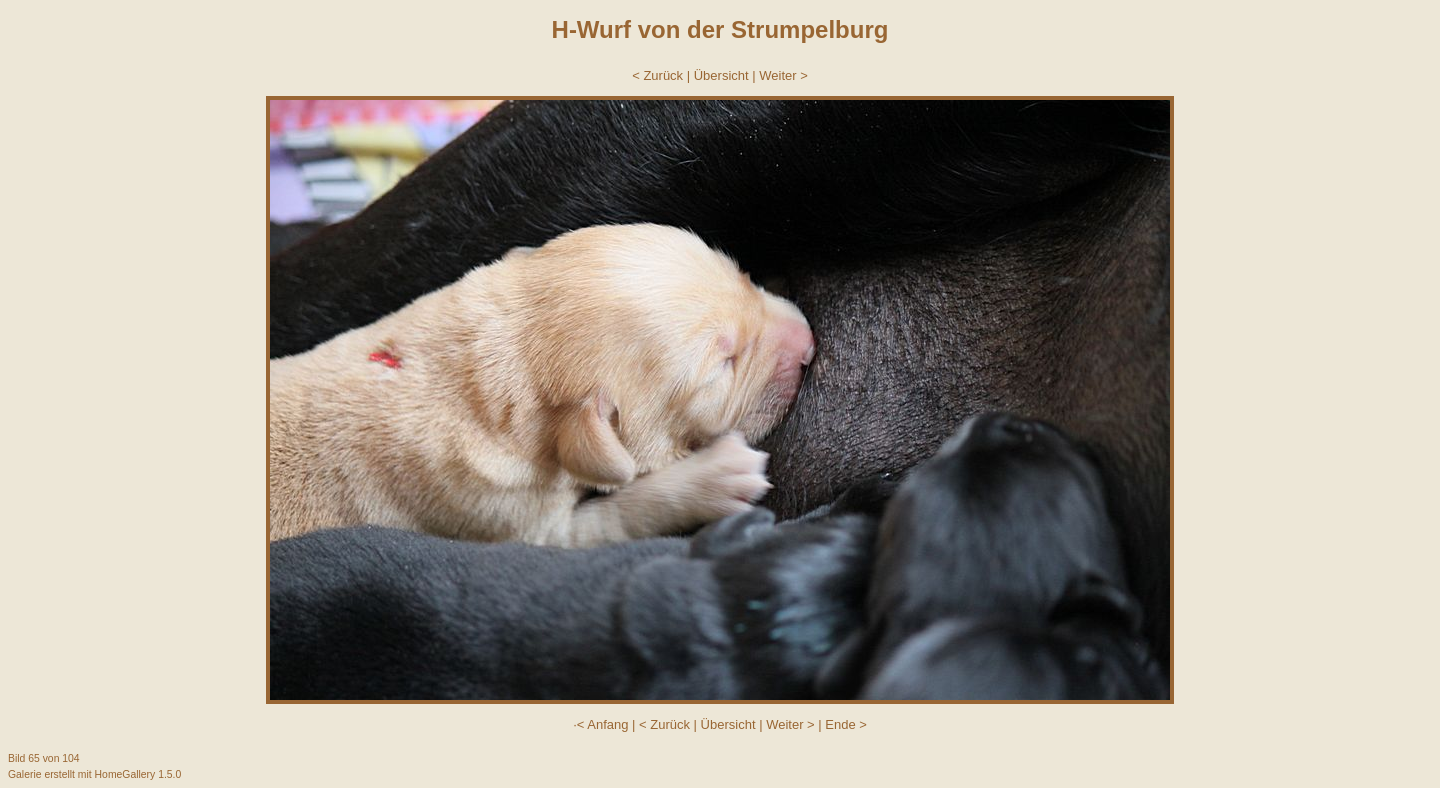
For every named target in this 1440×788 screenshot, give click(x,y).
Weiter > (783, 75)
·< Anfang (600, 724)
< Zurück (657, 75)
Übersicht (721, 75)
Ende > (846, 724)
